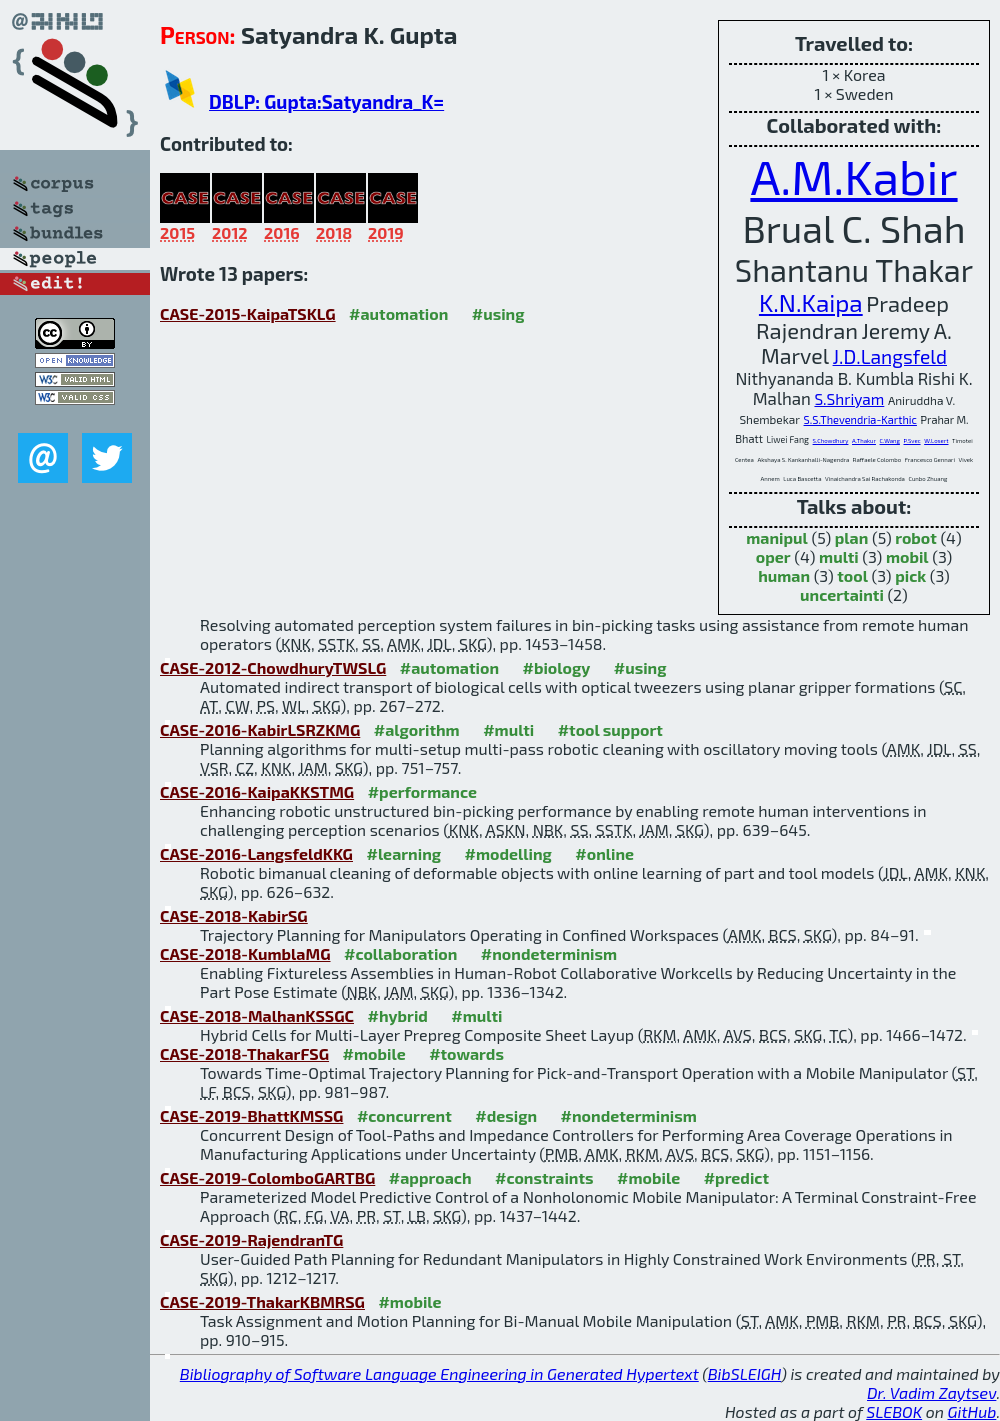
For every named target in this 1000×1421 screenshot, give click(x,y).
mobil (907, 556)
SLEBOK (894, 1411)
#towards (466, 1053)
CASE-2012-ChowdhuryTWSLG (273, 667)
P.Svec (912, 440)
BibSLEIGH (744, 1373)
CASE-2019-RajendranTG (251, 1239)
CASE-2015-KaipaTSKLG (248, 313)
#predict (736, 1177)
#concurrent (404, 1115)
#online (604, 853)
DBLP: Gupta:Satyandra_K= (326, 101)
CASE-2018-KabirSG (234, 915)
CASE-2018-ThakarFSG (244, 1053)
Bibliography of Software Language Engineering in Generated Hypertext (439, 1373)
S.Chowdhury (831, 440)
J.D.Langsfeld (890, 356)
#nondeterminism (549, 953)
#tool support (610, 729)
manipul (777, 537)
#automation (398, 313)
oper (773, 556)
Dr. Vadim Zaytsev (931, 1392)
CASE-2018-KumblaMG (245, 953)
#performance (422, 791)
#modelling (508, 853)
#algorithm (417, 729)
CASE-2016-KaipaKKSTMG (257, 791)
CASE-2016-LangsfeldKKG (256, 853)
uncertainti (842, 594)
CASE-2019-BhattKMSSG (251, 1115)
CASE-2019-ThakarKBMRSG (262, 1301)
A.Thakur (864, 440)
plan (852, 537)
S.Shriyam (849, 399)
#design (506, 1115)
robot (916, 537)
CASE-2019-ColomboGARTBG (267, 1177)
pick (910, 575)
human (784, 575)
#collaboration (400, 953)
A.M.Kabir (853, 176)
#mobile (374, 1053)
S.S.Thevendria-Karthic (860, 419)
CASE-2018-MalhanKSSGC (257, 1015)
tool (852, 575)
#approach (430, 1177)
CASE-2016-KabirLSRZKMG (260, 729)
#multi (508, 729)
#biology (556, 667)
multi (839, 556)
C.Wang (890, 440)
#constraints (544, 1177)
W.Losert (936, 440)
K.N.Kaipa (811, 302)
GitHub (972, 1411)
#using (498, 313)
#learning (403, 853)
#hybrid (397, 1015)
